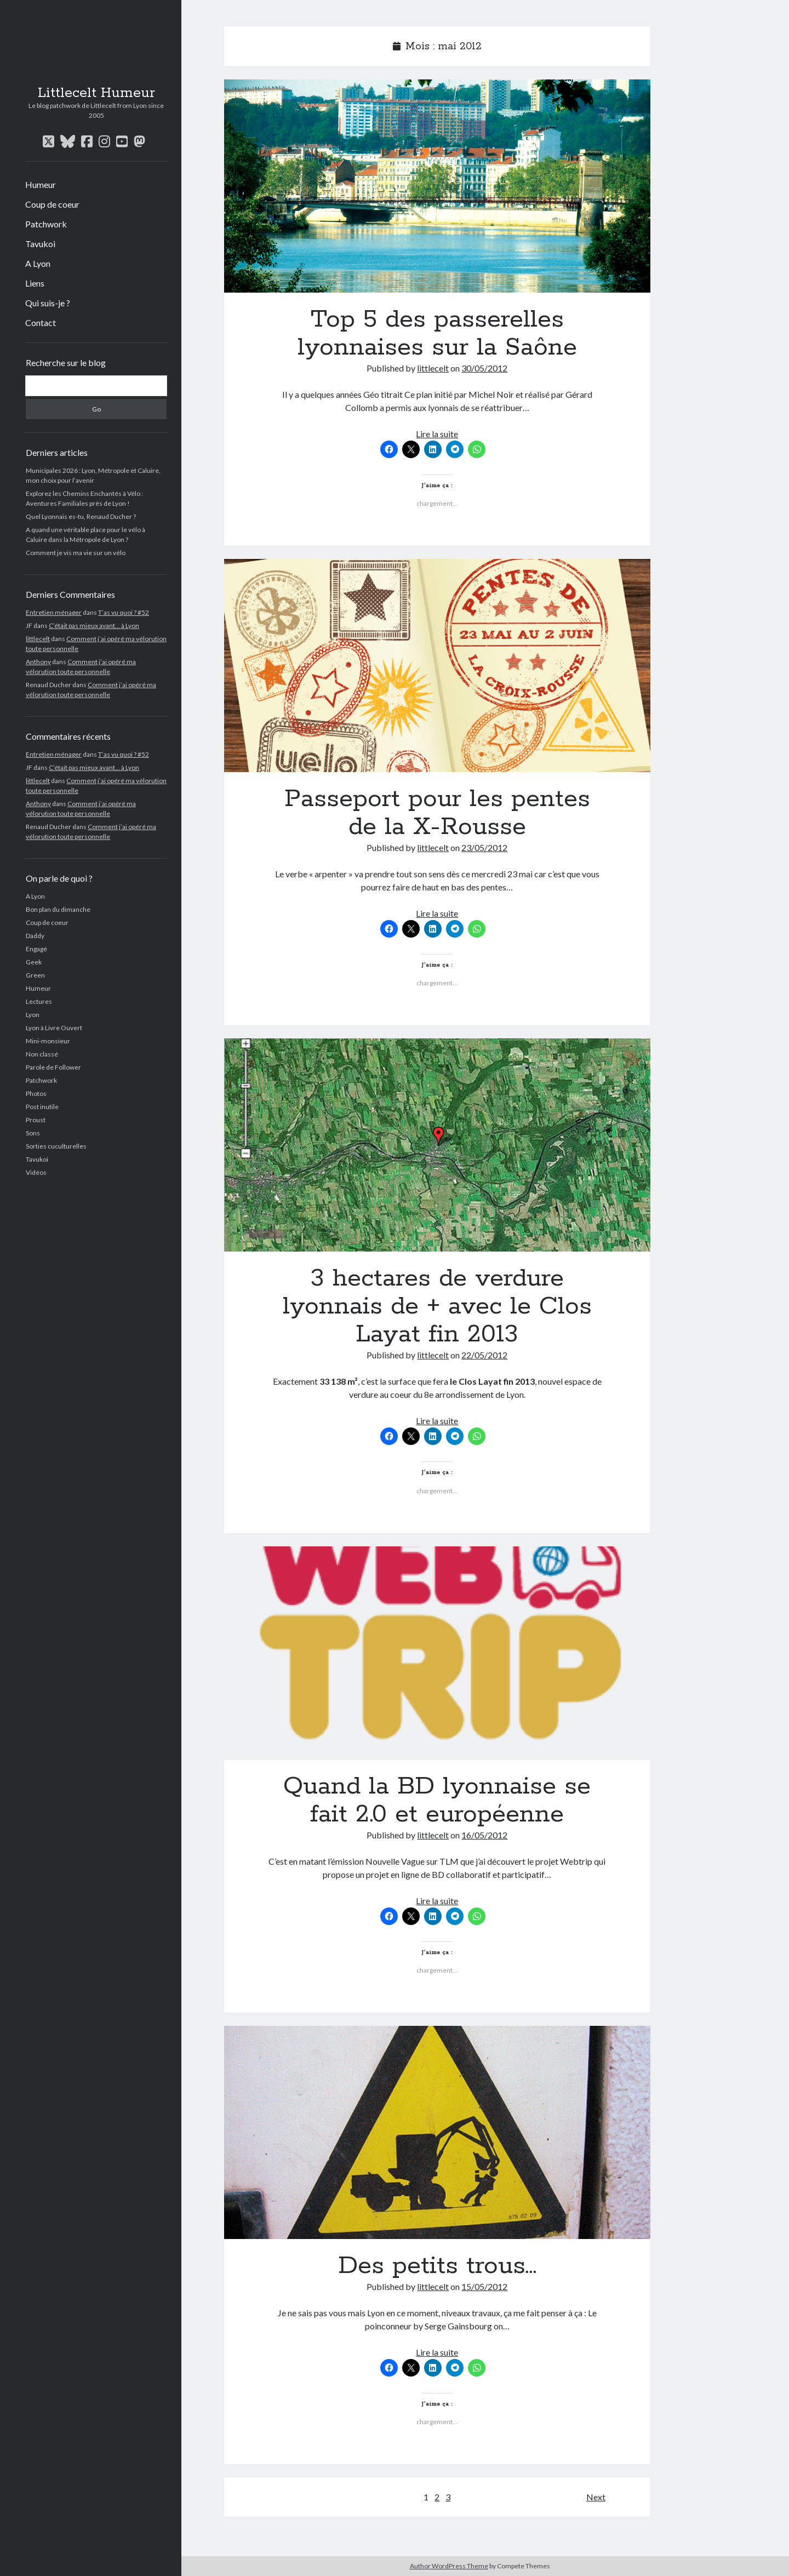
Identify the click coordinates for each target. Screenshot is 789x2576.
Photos (36, 1093)
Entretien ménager (54, 612)
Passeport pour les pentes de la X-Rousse (437, 665)
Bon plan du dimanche (58, 909)
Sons (33, 1133)
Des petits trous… (437, 2132)
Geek (34, 962)
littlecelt (38, 639)
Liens (34, 283)
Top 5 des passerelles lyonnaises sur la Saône (437, 186)
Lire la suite (437, 434)
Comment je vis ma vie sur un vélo (75, 553)
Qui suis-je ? (47, 303)
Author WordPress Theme (449, 2566)
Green (35, 975)
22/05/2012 (484, 1355)
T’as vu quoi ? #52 (123, 612)
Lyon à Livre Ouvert (54, 1028)
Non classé (42, 1054)
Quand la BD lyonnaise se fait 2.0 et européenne (437, 1653)
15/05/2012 (484, 2286)
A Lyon (37, 263)
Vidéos (36, 1172)
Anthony (38, 662)
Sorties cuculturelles (56, 1146)
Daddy (35, 936)
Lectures (39, 1001)
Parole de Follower (53, 1067)
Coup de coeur (52, 204)
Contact (40, 322)
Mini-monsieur (48, 1041)
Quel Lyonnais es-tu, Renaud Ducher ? (81, 516)
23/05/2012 (484, 847)
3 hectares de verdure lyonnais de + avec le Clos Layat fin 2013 (437, 1145)
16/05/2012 (484, 1835)
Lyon (32, 1014)
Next (595, 2497)
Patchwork (46, 224)
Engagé (36, 949)
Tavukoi (40, 243)
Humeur (40, 184)
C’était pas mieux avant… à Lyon (94, 625)
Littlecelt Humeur (96, 93)
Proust (35, 1120)
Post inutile (42, 1107)
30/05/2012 (484, 368)
